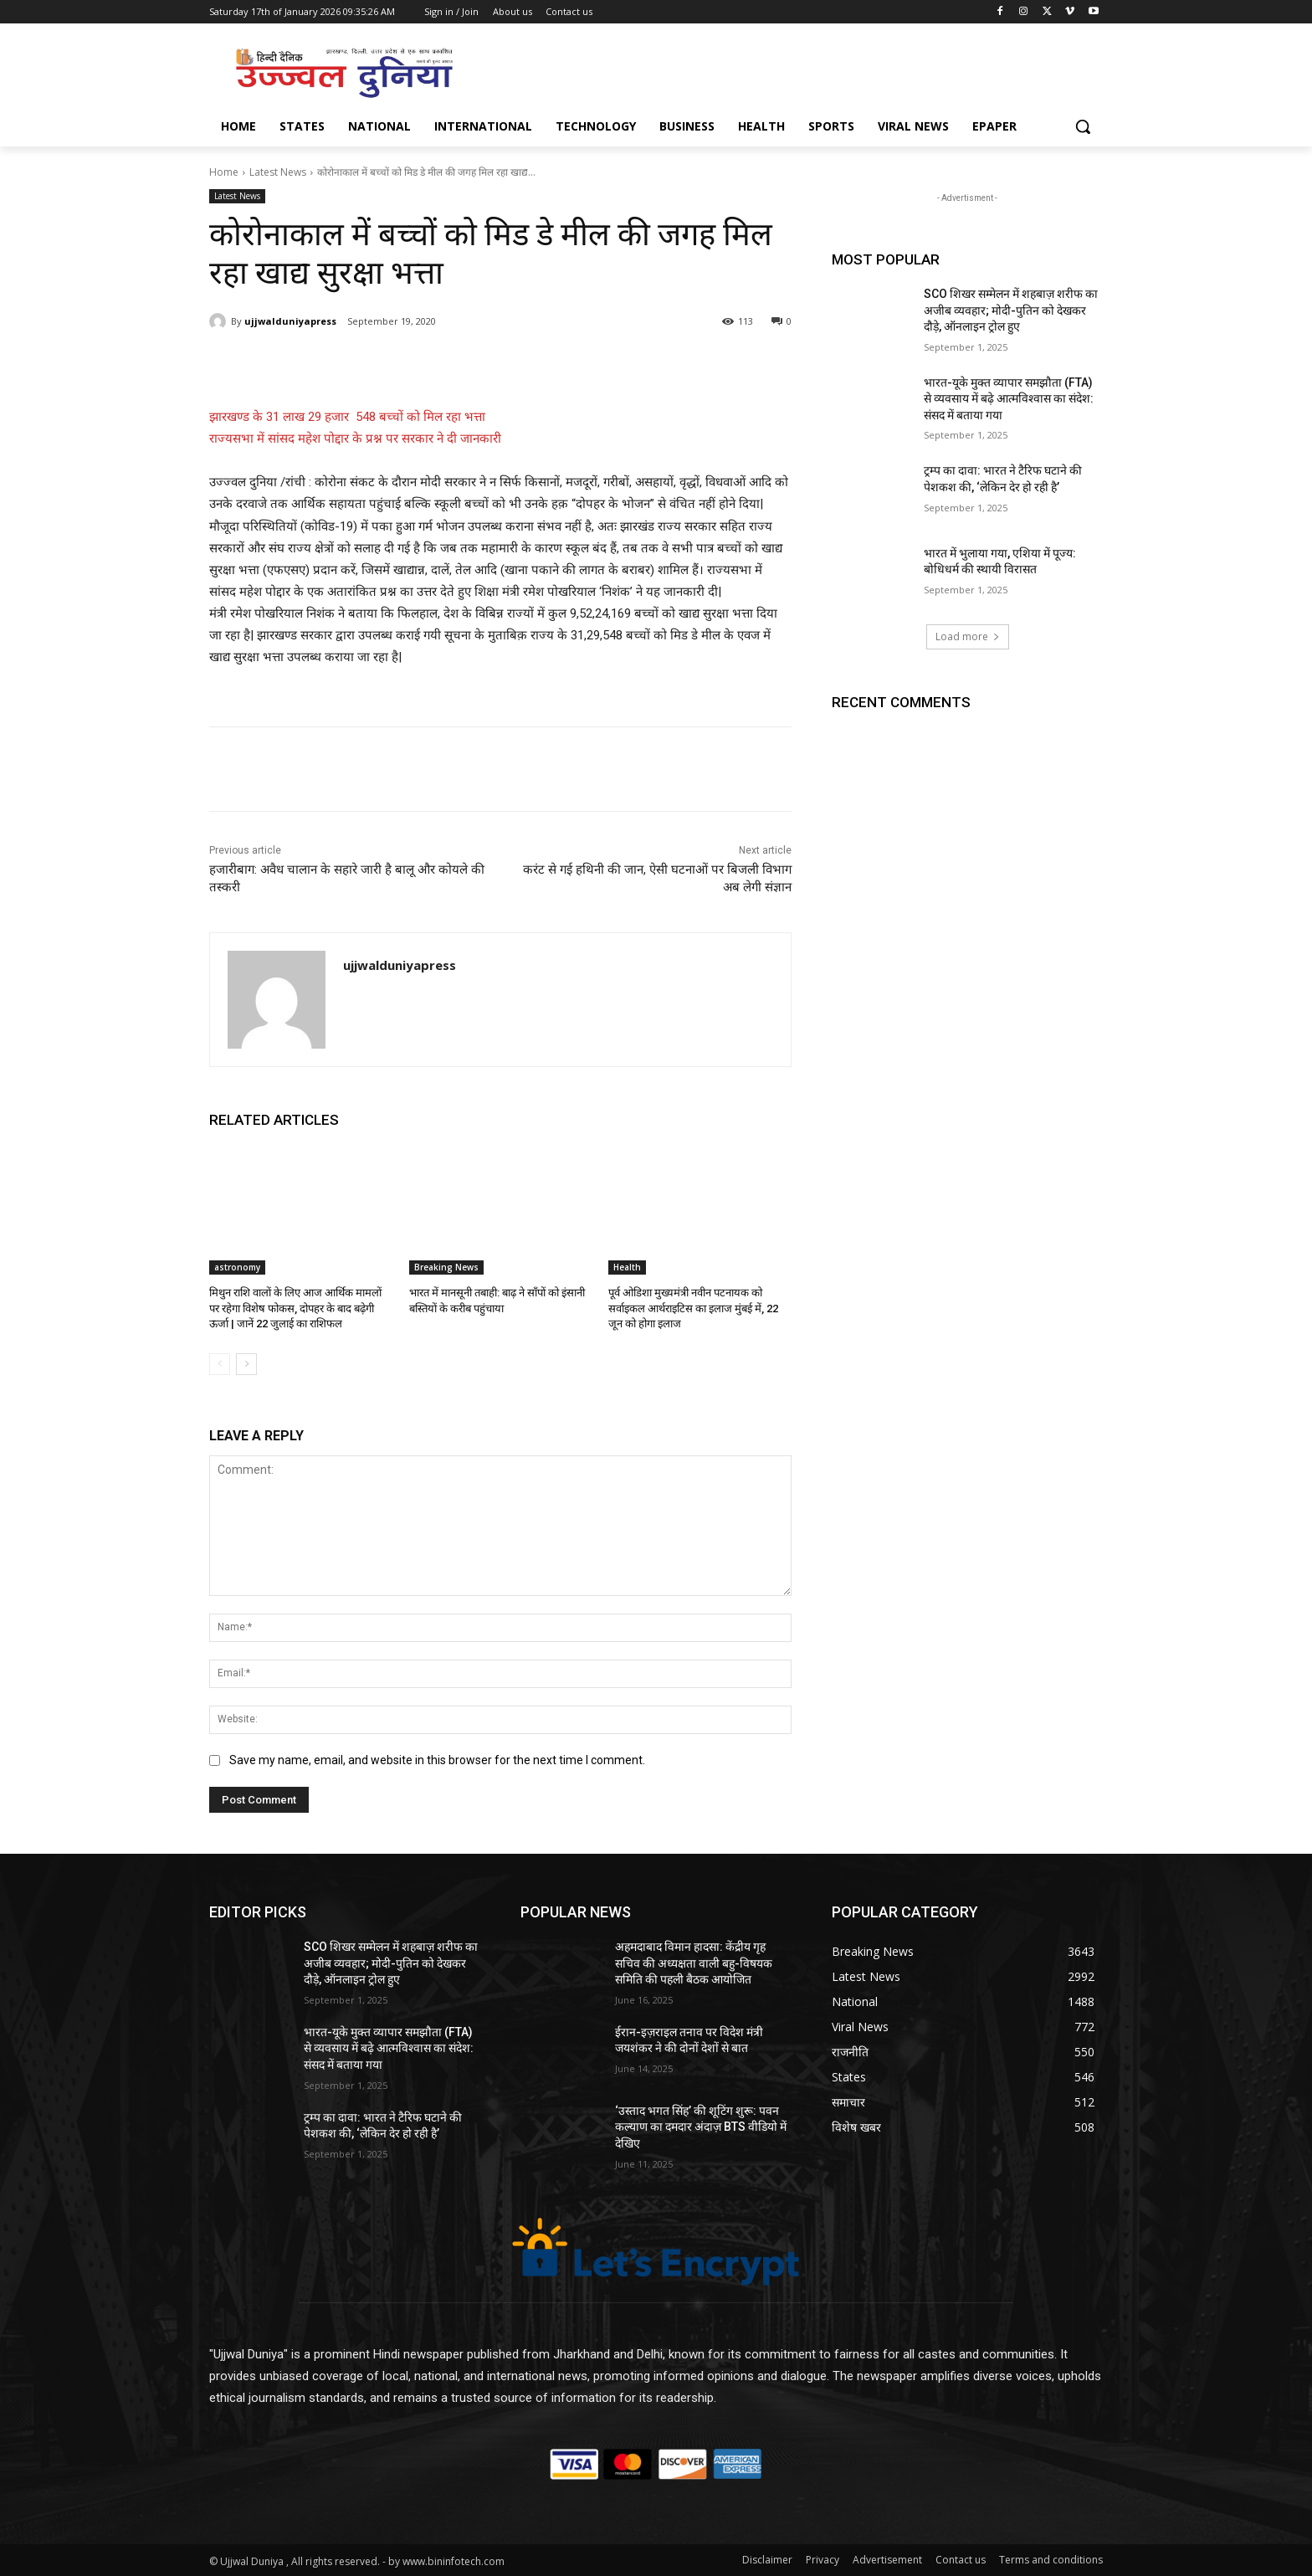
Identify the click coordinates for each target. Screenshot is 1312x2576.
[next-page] (246, 1364)
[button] (1083, 126)
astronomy (237, 1267)
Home (223, 172)
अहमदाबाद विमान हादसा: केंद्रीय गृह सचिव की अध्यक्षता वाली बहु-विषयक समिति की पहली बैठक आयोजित (693, 1963)
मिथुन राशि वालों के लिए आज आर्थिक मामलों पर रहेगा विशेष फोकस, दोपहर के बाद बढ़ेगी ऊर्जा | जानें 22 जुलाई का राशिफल (295, 1307)
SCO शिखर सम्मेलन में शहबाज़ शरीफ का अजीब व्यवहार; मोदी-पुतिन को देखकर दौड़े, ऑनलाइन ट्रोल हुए (1011, 310)
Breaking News (446, 1267)
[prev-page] (219, 1364)
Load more (967, 636)
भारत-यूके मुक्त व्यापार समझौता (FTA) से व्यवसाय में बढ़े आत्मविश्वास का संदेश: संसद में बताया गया (1009, 399)
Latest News (277, 172)
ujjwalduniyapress (290, 321)
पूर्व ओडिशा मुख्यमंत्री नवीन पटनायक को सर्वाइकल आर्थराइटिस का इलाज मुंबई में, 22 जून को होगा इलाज (693, 1307)
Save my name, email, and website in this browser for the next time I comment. (437, 1761)
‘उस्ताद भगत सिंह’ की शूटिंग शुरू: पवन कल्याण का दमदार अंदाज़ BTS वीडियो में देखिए (701, 2126)
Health (627, 1267)
